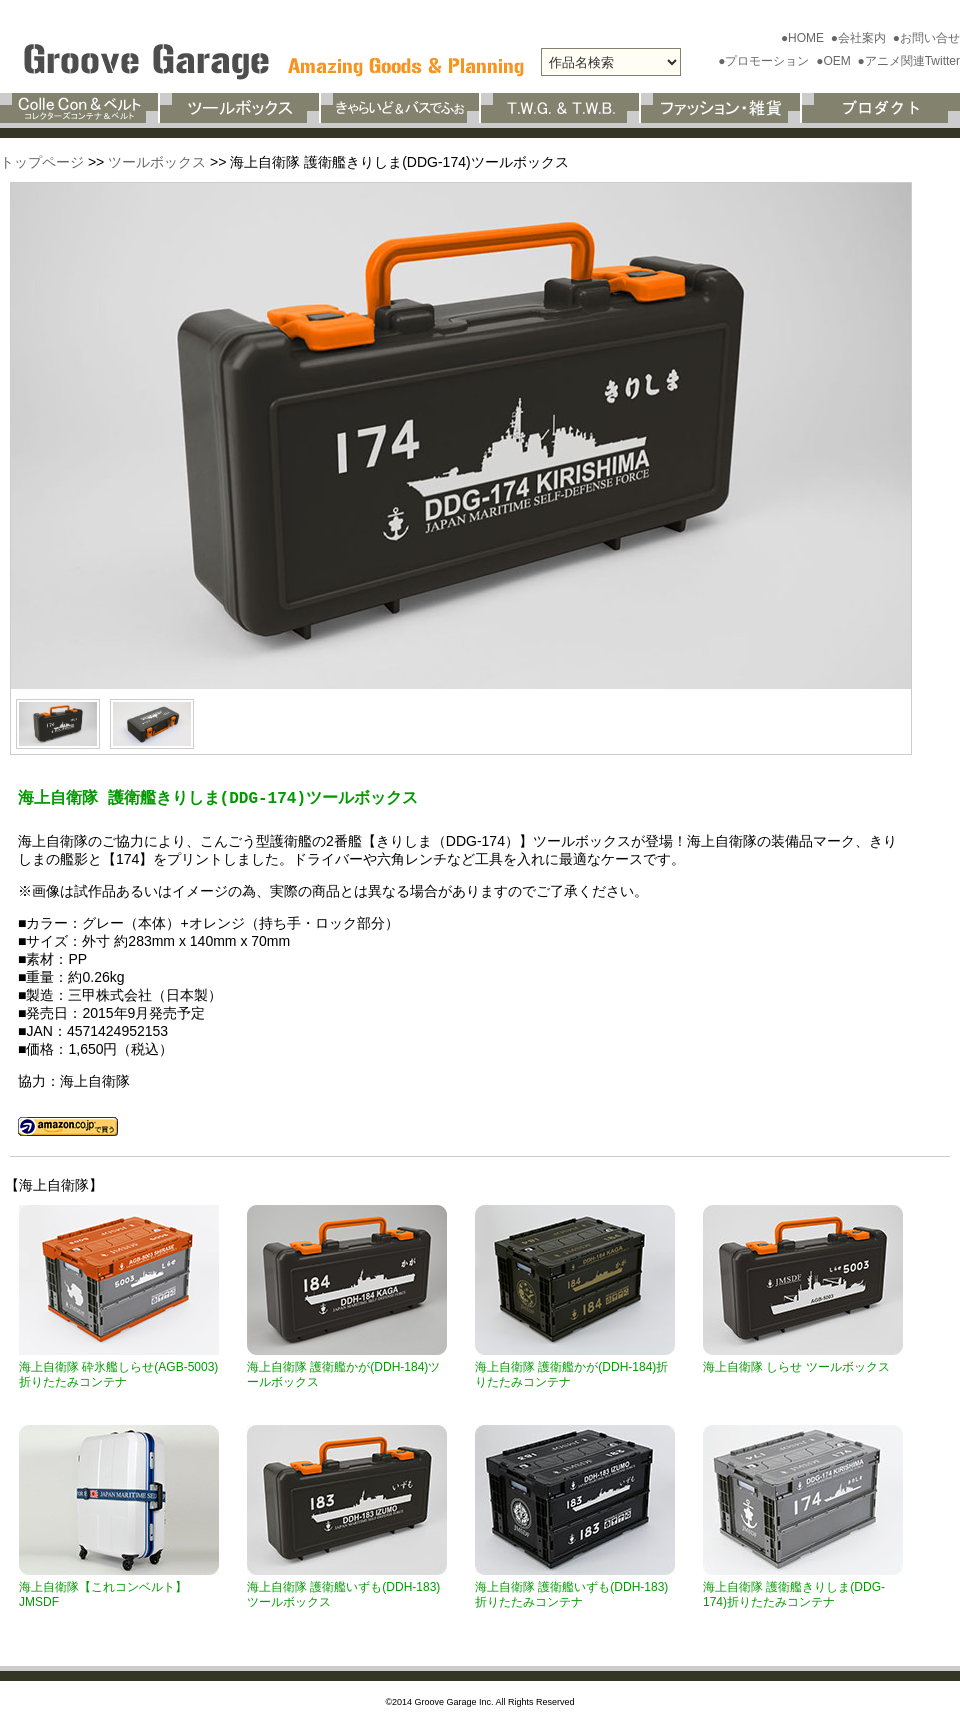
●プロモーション (765, 61)
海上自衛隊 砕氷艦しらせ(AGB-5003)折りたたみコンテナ (118, 1374)
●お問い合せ (926, 38)
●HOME (804, 38)
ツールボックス (157, 162)
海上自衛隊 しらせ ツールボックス (796, 1367)
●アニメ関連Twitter (908, 61)
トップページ (42, 162)
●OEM (835, 61)
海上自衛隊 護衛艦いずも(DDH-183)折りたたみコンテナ (571, 1594)
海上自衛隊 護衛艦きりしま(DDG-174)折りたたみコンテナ (794, 1594)
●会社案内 (860, 38)
